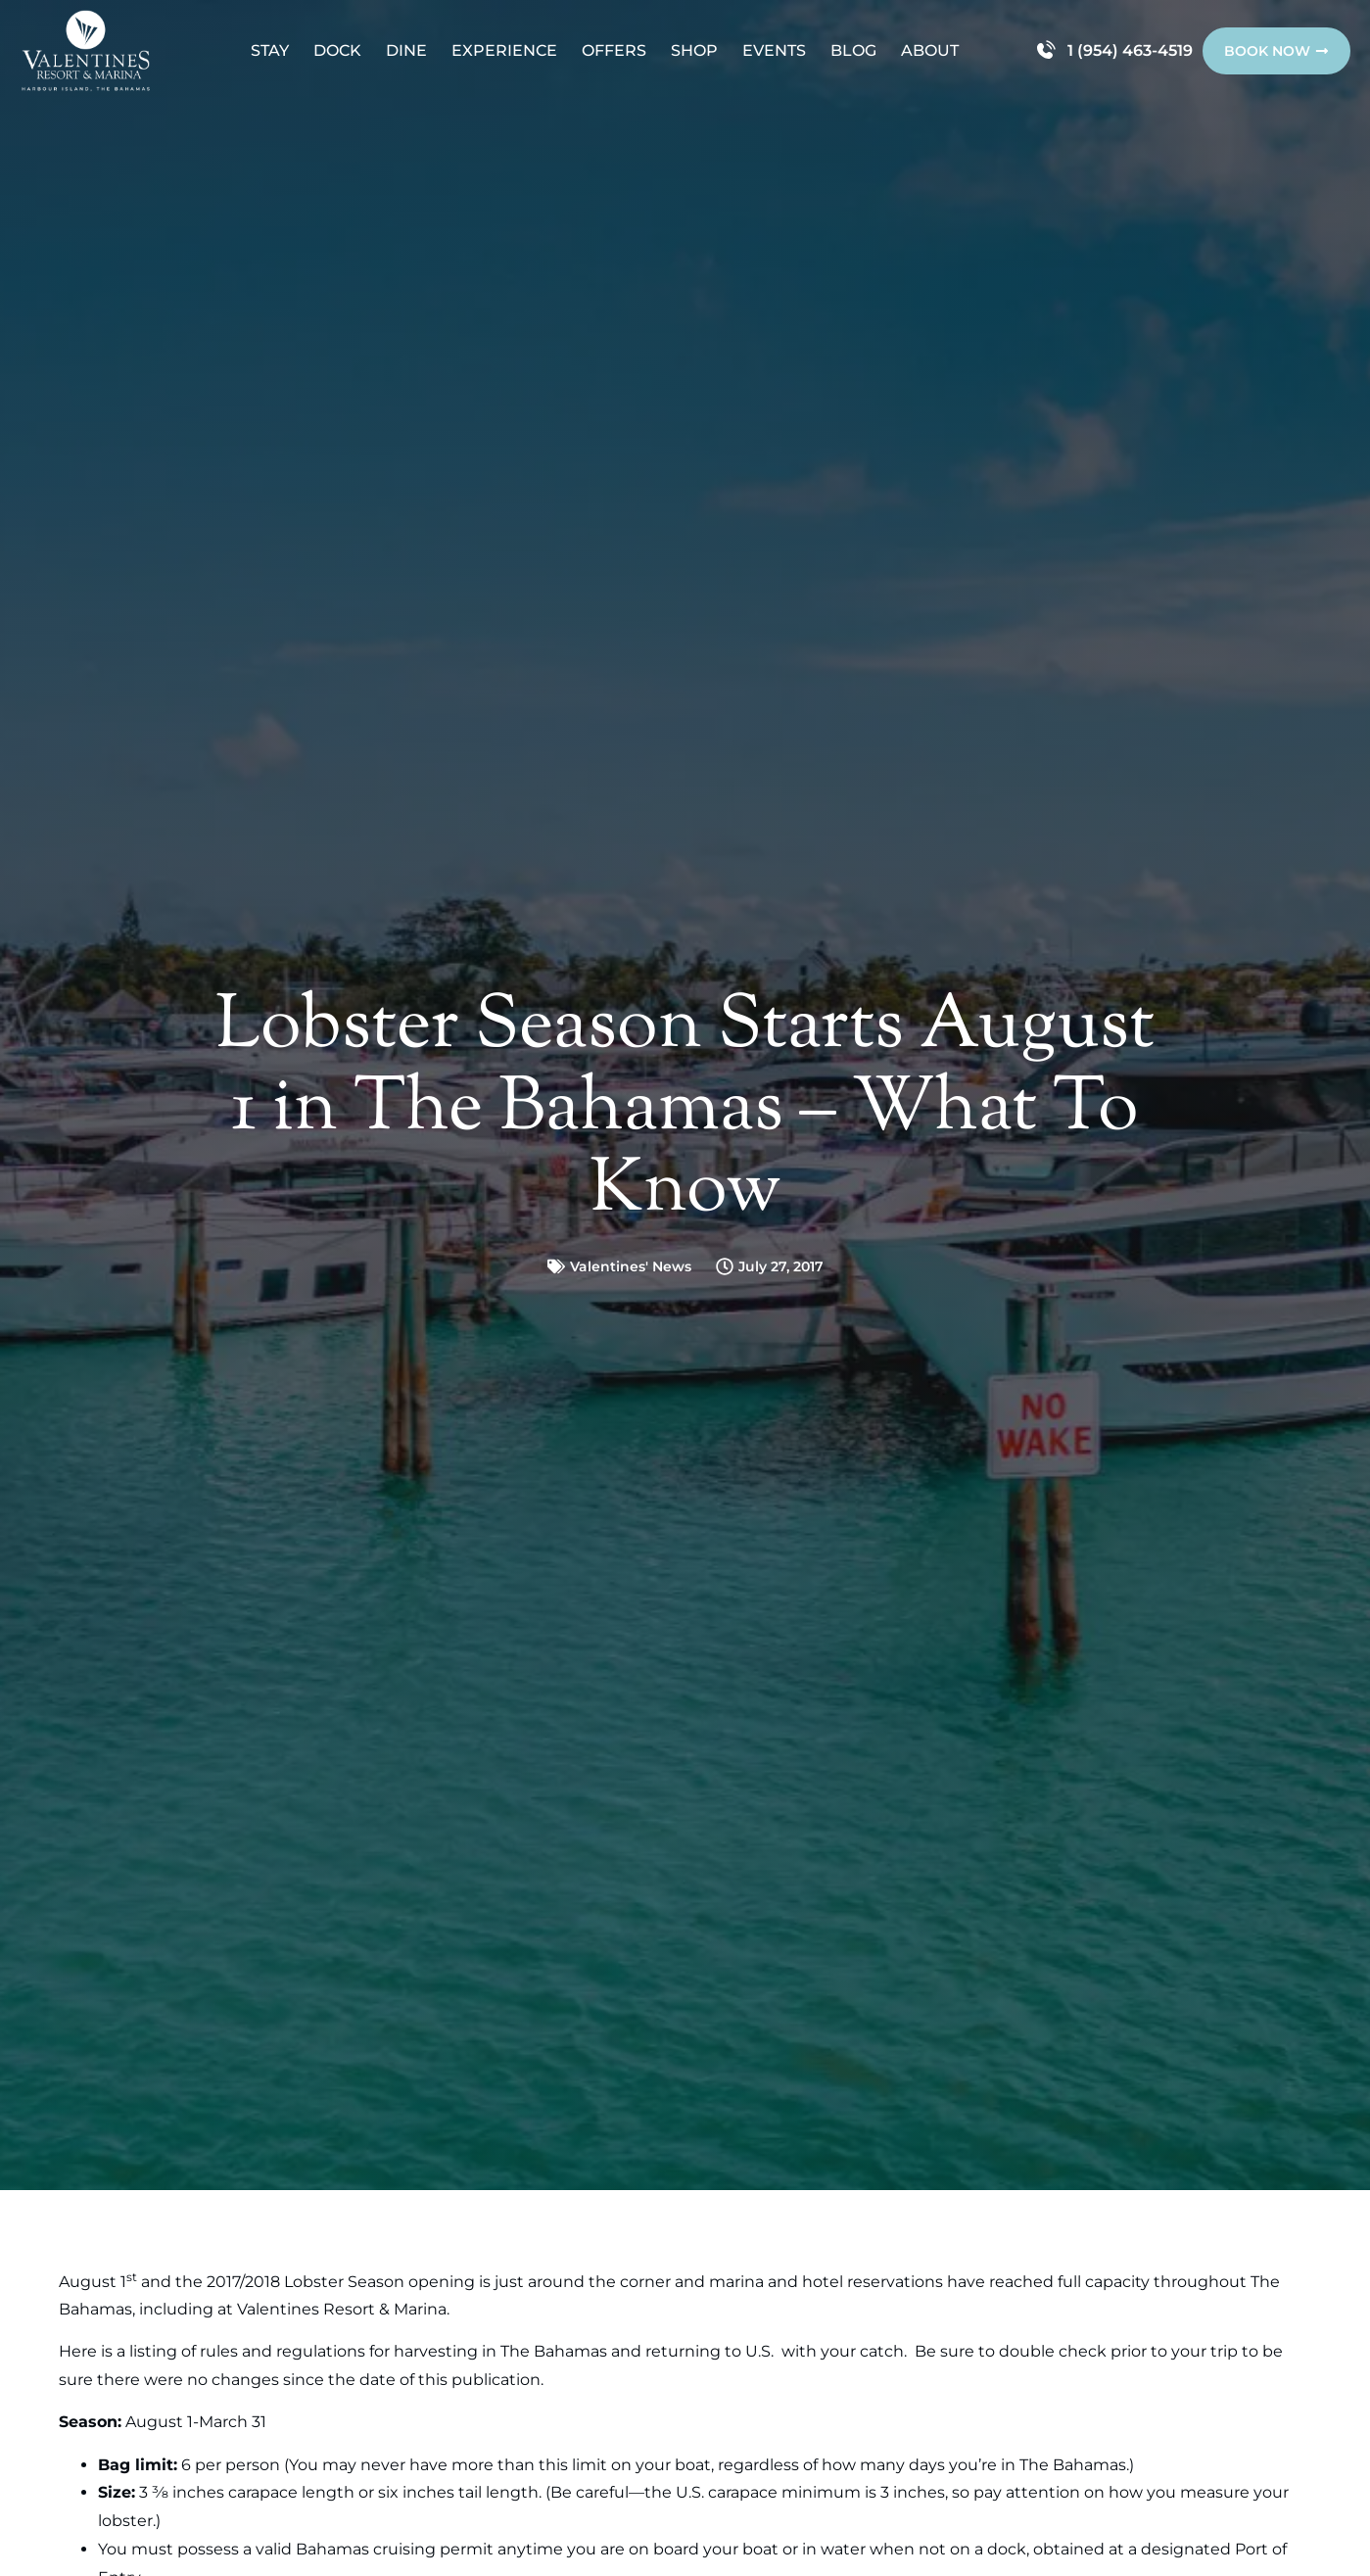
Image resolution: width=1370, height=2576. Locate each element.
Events (774, 50)
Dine (406, 50)
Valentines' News (630, 1266)
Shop (694, 50)
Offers (614, 50)
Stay (270, 50)
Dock (337, 50)
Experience (504, 50)
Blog (853, 50)
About (930, 50)
